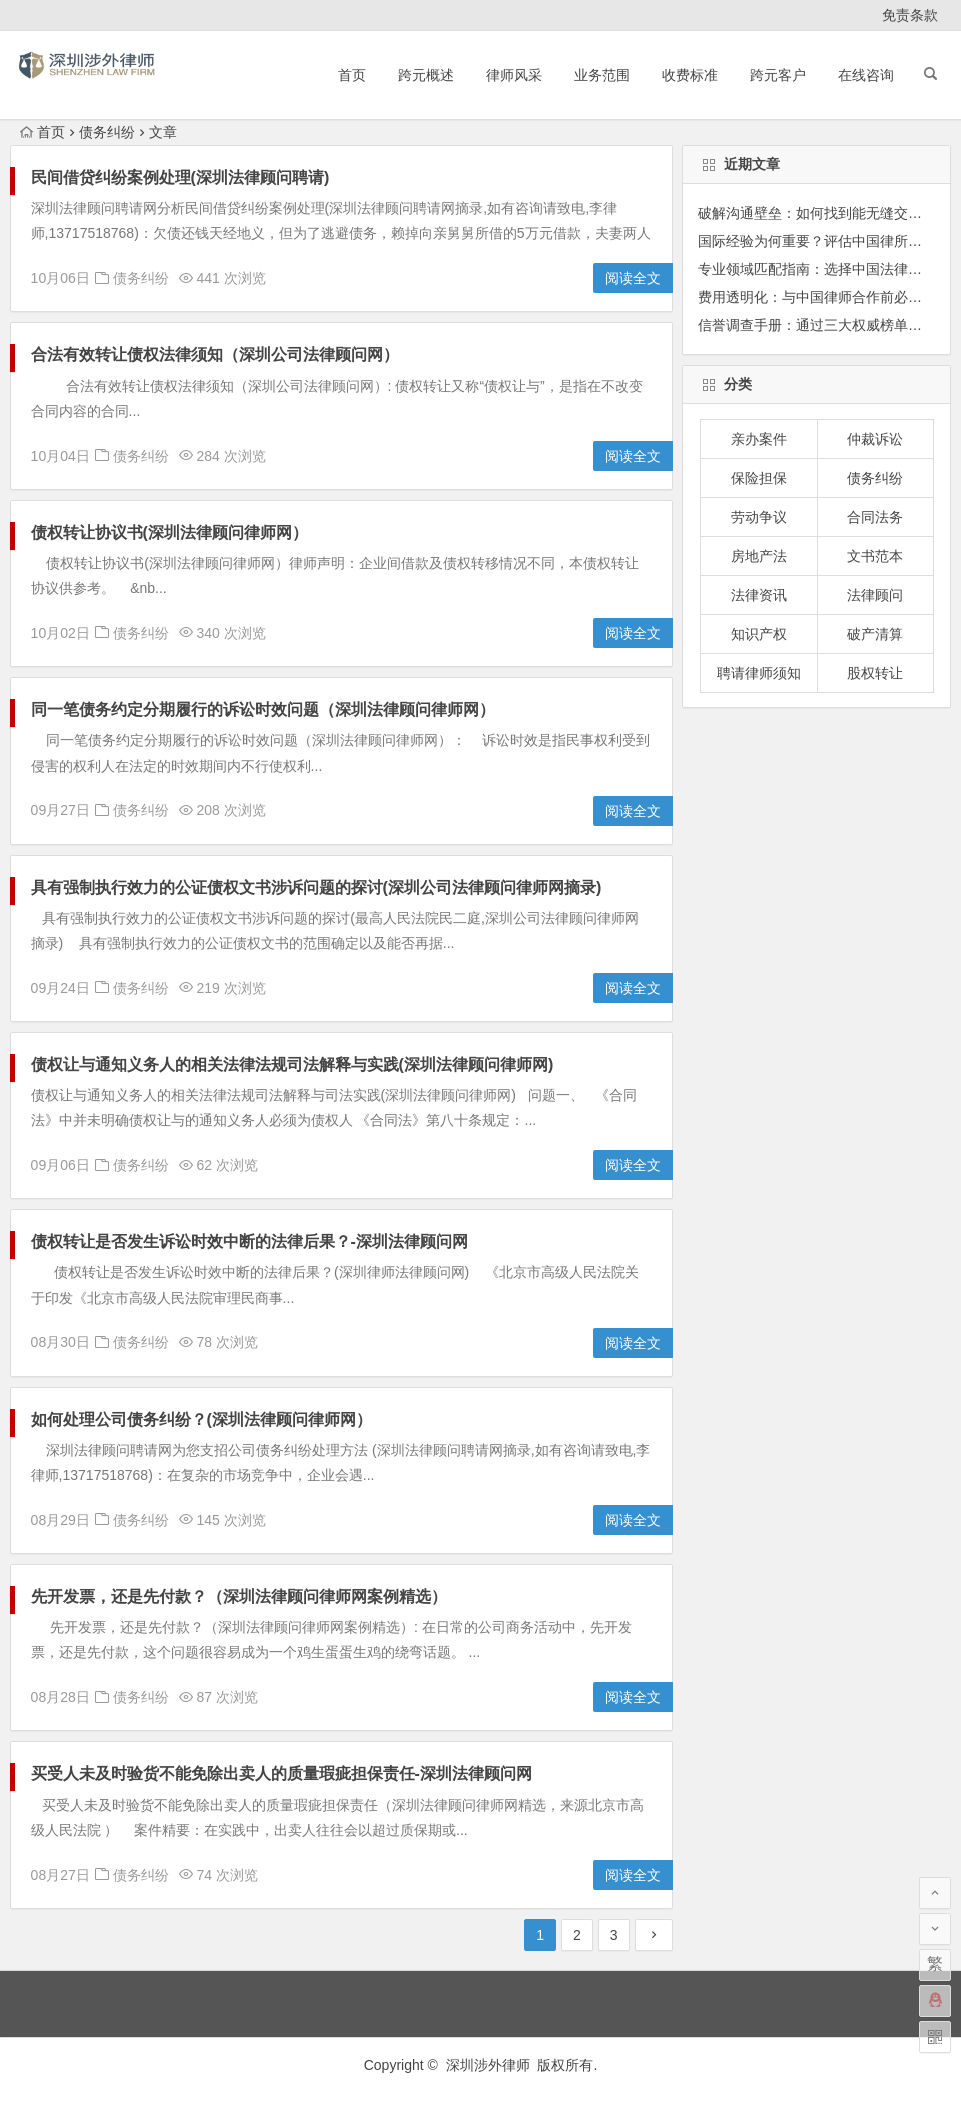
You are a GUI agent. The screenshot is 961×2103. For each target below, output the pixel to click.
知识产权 (759, 634)
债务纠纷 (141, 278)
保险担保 (759, 478)
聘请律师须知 (759, 673)
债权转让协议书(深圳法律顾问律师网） (169, 532)
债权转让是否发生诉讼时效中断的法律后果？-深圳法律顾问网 (249, 1241)
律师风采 (514, 75)
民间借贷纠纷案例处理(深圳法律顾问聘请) (180, 177)
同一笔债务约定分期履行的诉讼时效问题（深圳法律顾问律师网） (263, 709)
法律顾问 (875, 595)
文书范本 (875, 556)
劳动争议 (759, 517)
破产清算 (875, 634)
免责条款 (910, 15)
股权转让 (875, 673)
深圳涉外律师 (488, 2065)
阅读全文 (633, 278)
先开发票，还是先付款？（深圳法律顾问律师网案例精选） (239, 1596)
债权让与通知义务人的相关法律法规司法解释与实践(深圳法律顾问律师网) (292, 1064)
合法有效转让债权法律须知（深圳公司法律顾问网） (215, 354)
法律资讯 (759, 595)
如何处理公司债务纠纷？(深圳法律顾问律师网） (201, 1419)
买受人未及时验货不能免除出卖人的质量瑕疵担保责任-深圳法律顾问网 (281, 1773)
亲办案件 (759, 439)
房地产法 (759, 556)
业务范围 (602, 75)
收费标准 (690, 75)
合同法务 (875, 517)
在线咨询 (866, 75)
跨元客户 (778, 75)
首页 (352, 75)
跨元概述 (426, 75)
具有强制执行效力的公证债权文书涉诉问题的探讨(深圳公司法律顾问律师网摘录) (316, 887)
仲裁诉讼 (875, 439)
